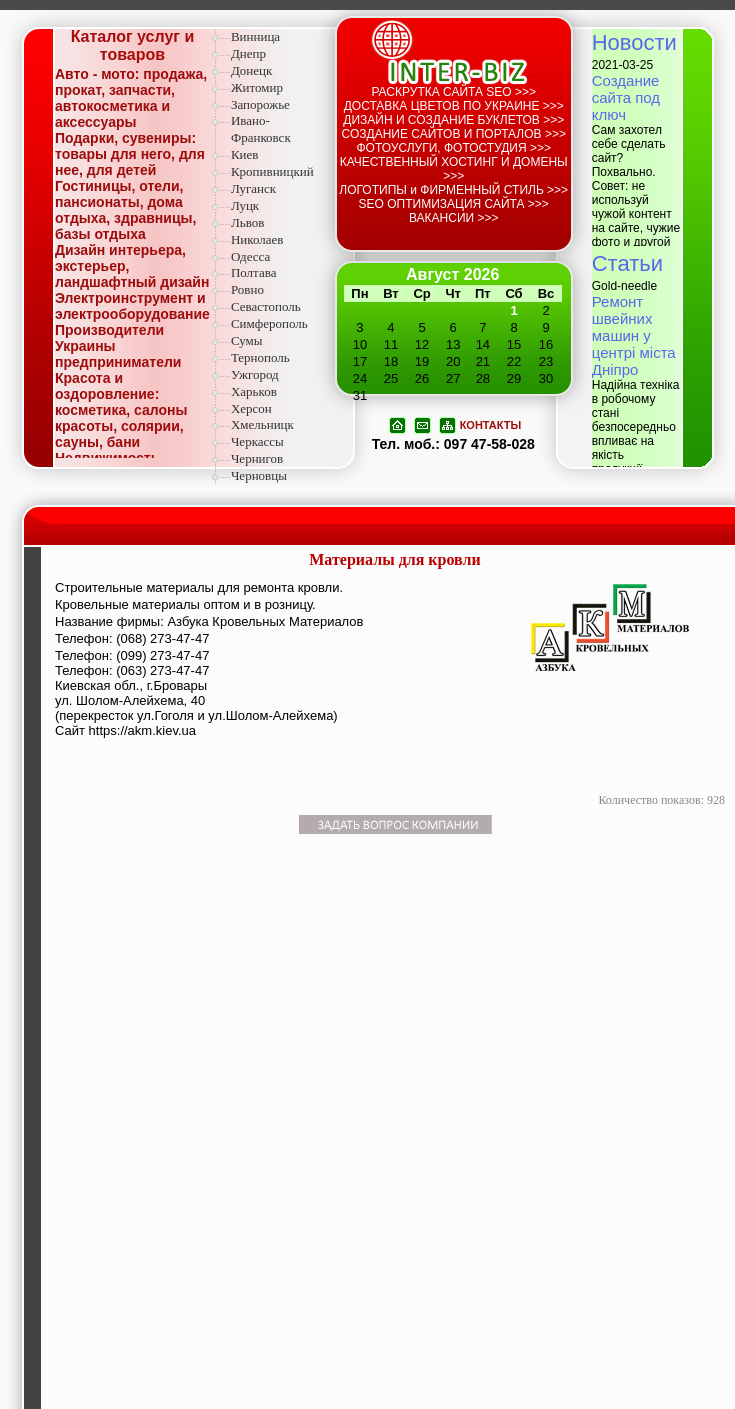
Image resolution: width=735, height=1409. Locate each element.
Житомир (257, 87)
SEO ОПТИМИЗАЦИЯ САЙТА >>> (454, 204)
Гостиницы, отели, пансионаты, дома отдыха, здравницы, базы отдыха (125, 210)
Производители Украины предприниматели (118, 346)
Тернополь (260, 357)
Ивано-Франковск (261, 129)
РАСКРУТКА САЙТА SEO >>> (453, 92)
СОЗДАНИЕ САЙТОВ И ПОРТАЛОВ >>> (454, 134)
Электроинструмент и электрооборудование (132, 306)
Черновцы (259, 475)
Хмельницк (262, 424)
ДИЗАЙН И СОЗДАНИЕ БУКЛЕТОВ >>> (453, 120)
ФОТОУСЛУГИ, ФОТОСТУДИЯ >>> (453, 148)
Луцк (245, 205)
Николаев (257, 239)
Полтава (254, 272)
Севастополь (266, 306)
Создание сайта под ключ (626, 97)
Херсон (251, 408)
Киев (245, 154)
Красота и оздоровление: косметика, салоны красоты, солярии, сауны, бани (121, 410)
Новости (634, 42)
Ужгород (255, 374)
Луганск (253, 188)
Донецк (251, 70)
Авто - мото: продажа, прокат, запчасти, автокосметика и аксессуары (131, 98)
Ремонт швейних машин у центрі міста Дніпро (634, 335)
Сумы (247, 340)
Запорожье (260, 104)
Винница (255, 36)
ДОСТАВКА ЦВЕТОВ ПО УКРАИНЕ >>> (454, 106)
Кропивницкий (272, 171)
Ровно (247, 289)
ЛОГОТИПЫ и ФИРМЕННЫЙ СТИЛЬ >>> (453, 190)
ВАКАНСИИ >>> (454, 218)
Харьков (254, 391)
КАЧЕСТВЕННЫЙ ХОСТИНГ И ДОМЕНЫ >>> (454, 169)
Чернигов (257, 458)
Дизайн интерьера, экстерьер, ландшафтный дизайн (132, 266)
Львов (247, 222)
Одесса (250, 256)
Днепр (248, 53)
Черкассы (257, 441)
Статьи (627, 263)
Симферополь (269, 323)
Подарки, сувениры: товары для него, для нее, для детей (130, 154)
